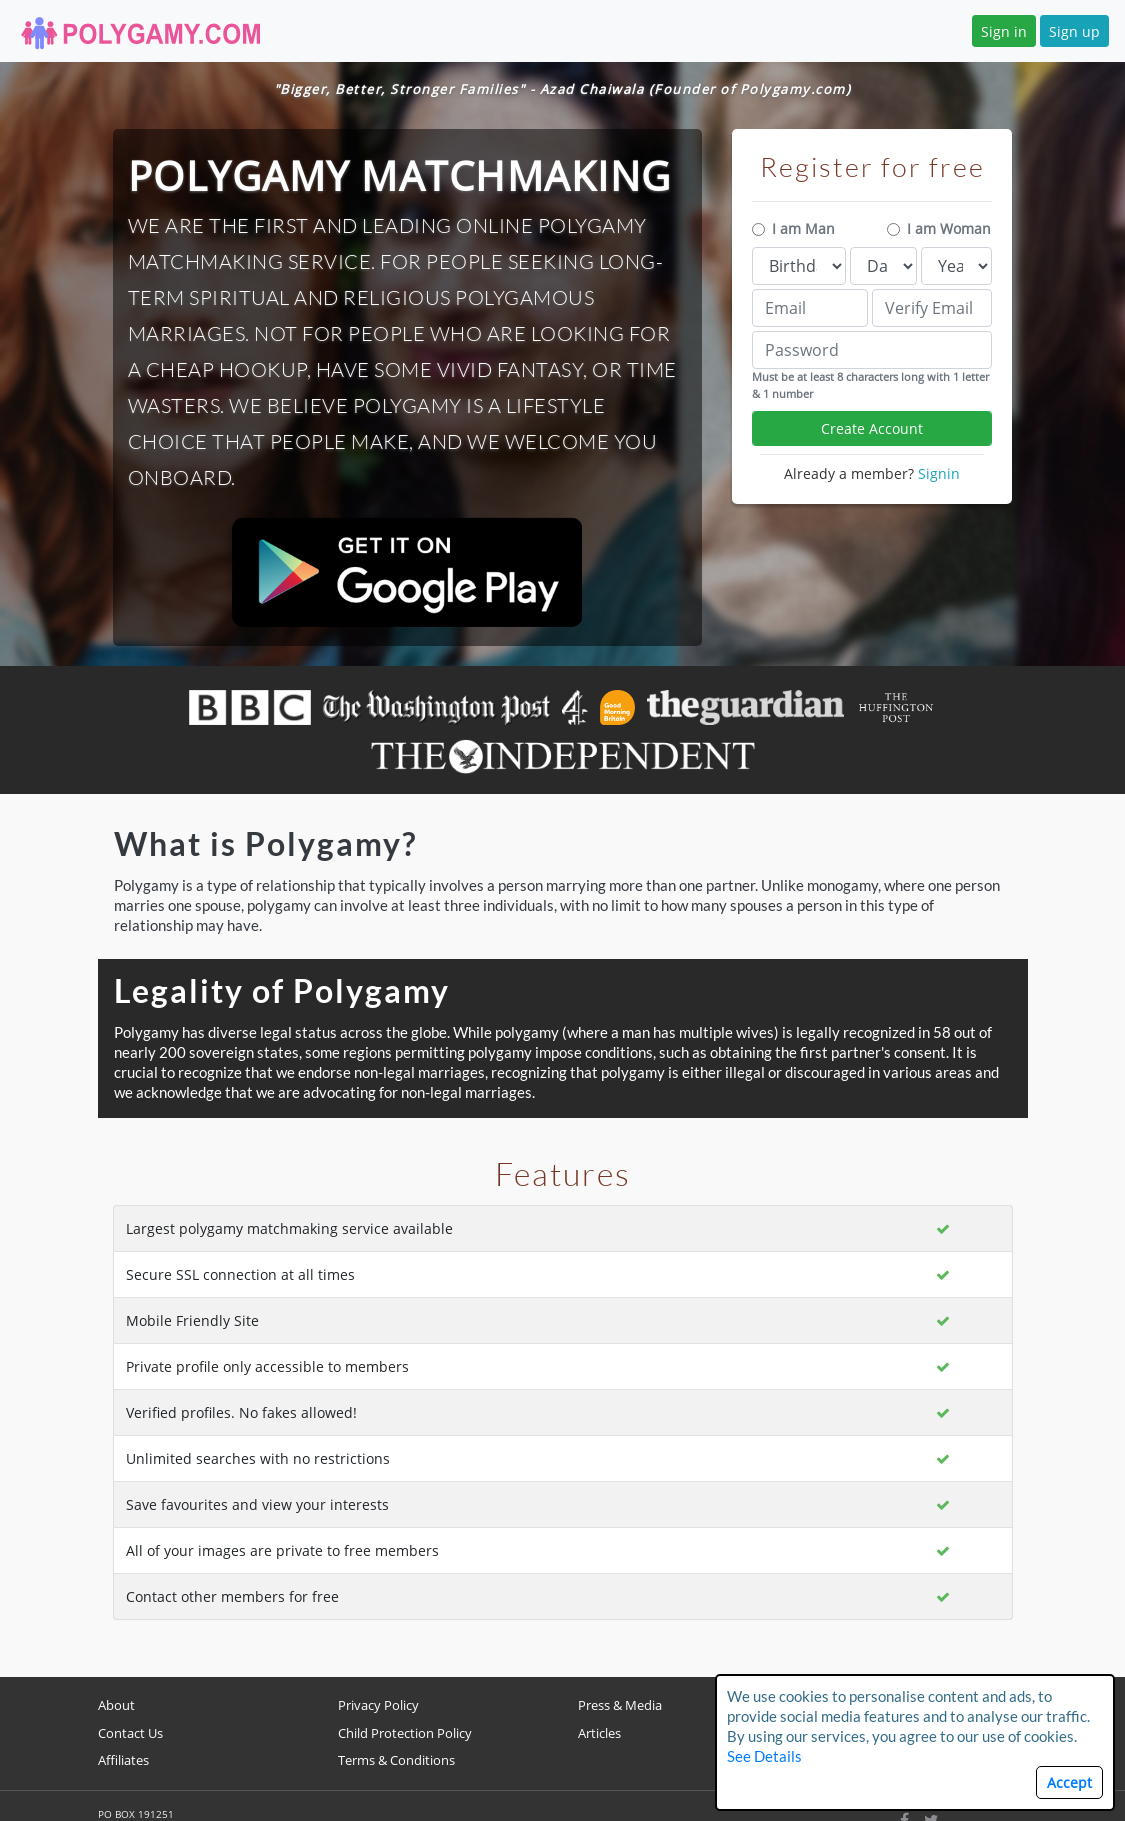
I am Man (803, 228)
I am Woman (949, 228)
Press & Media (620, 1705)
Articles (599, 1733)
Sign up (1074, 31)
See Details (764, 1756)
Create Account (872, 428)
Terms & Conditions (396, 1760)
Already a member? (872, 473)
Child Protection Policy (405, 1733)
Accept (1069, 1782)
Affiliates (123, 1760)
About (116, 1705)
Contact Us (130, 1733)
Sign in (1004, 31)
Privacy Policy (378, 1705)
